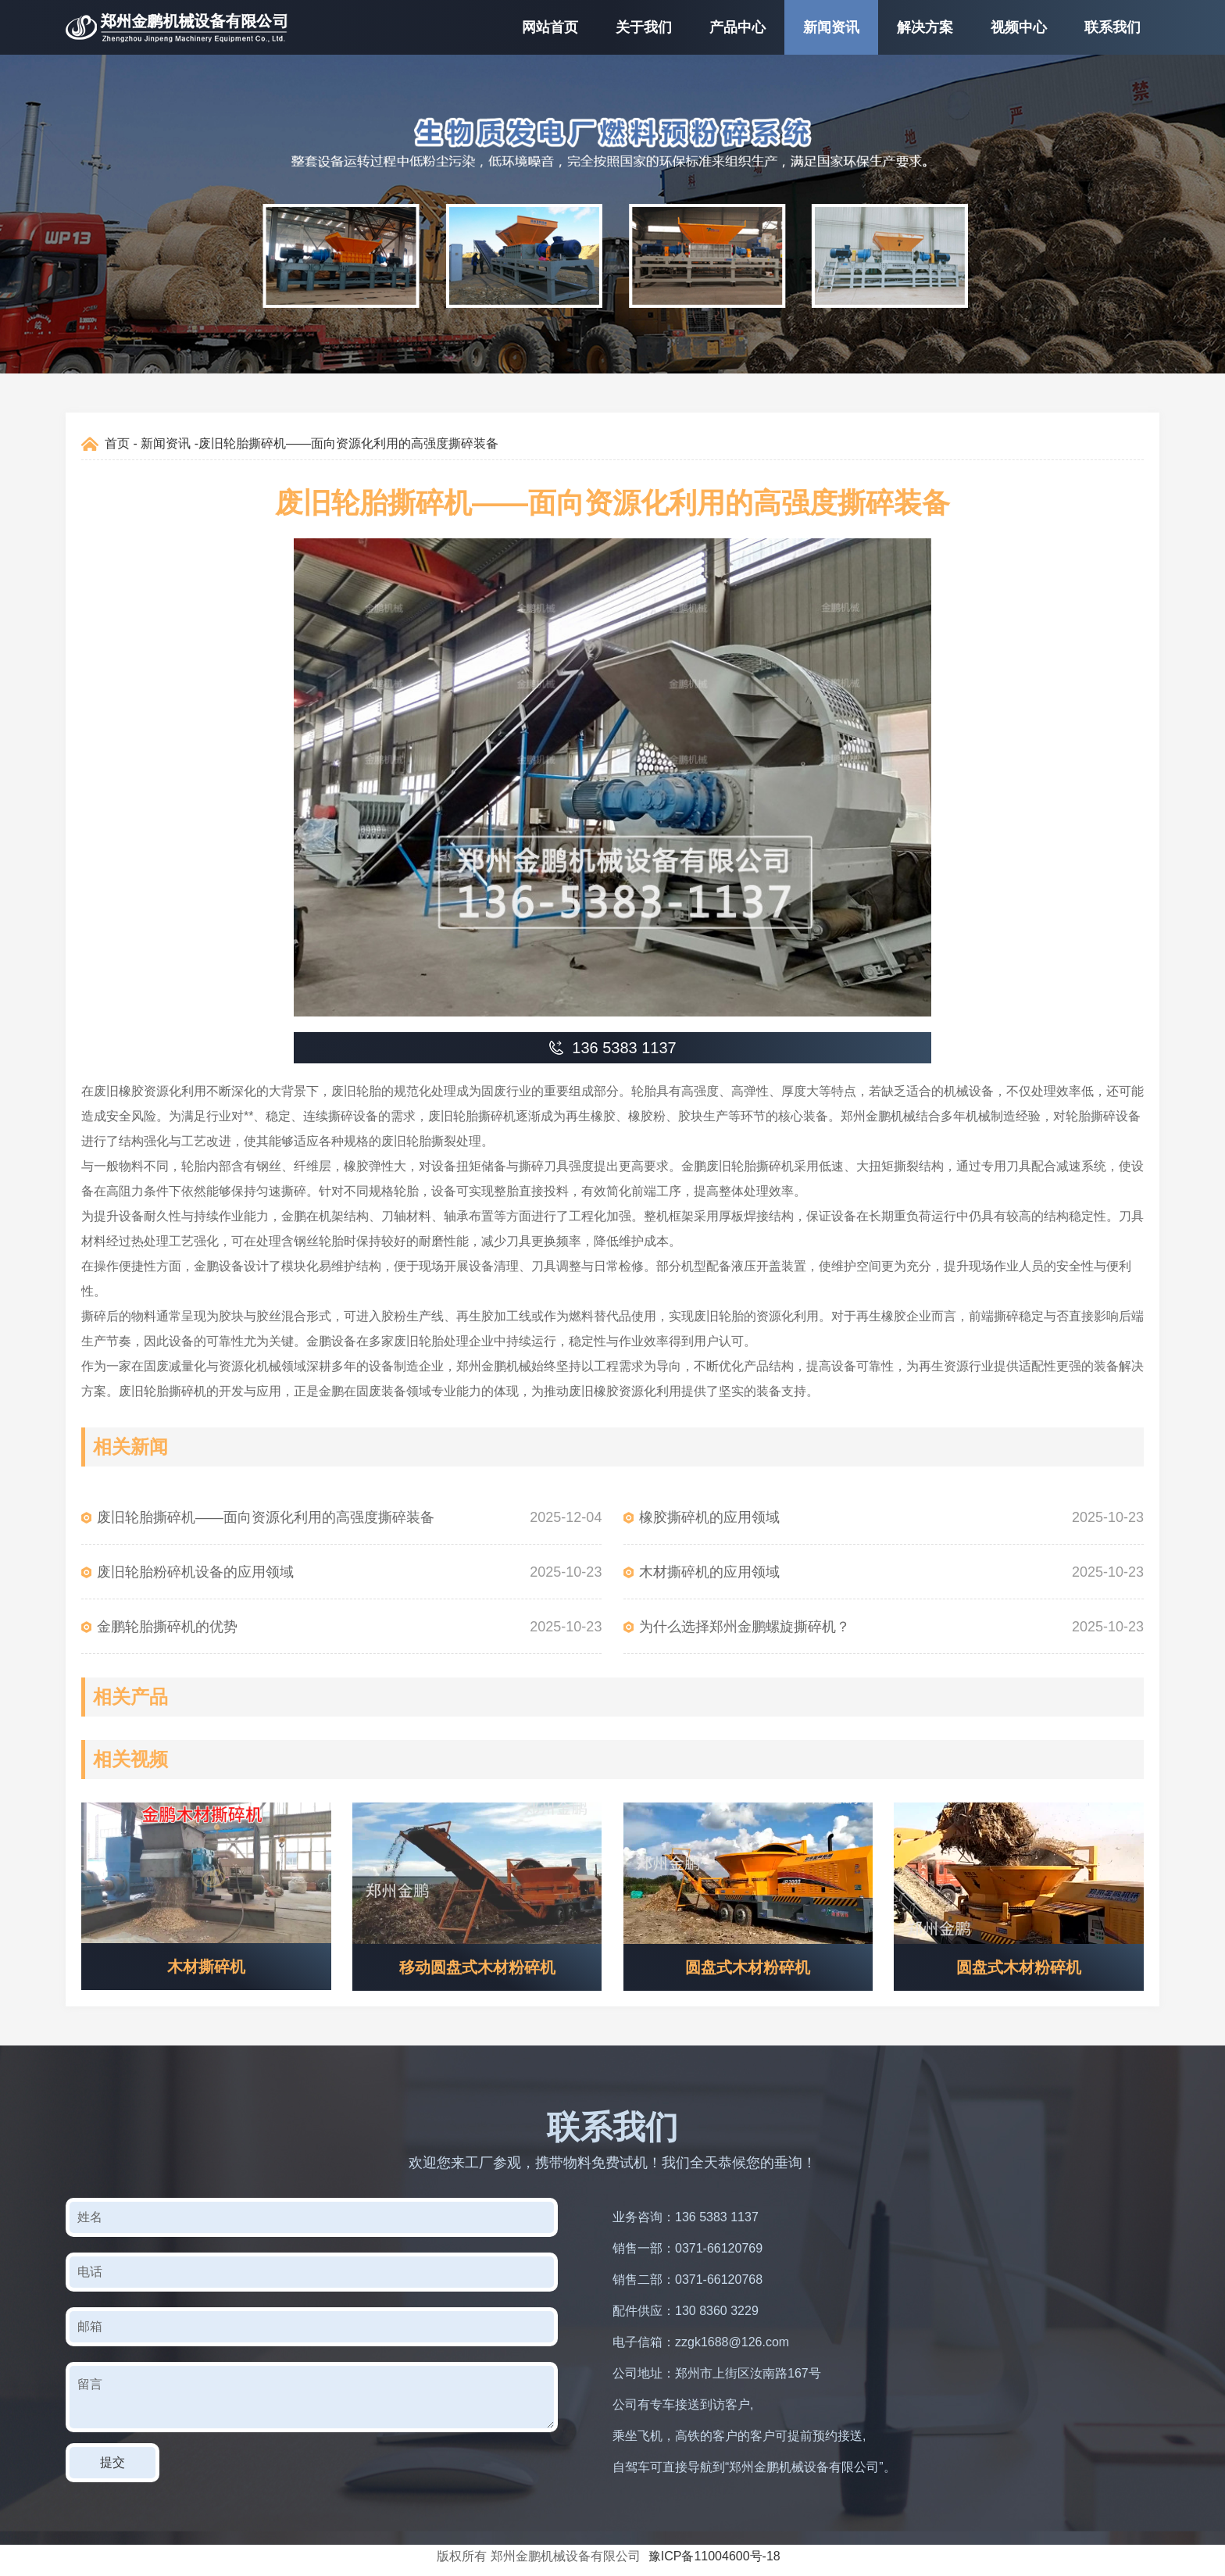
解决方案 (925, 27)
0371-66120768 (718, 2279)
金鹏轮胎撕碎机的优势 (167, 1627)
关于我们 (644, 27)
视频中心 (1019, 27)
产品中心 (737, 27)
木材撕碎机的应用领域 (709, 1572)
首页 (117, 443)
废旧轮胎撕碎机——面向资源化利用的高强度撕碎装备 (265, 1517)
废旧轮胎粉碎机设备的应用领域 (195, 1572)
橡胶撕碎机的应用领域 (709, 1517)
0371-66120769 (718, 2248)
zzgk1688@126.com (732, 2342)
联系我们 (1112, 27)
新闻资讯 (831, 27)
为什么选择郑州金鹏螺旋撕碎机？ (744, 1627)
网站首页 (550, 27)
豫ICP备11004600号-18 (714, 2556)
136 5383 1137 (717, 2217)
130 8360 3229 (717, 2310)
